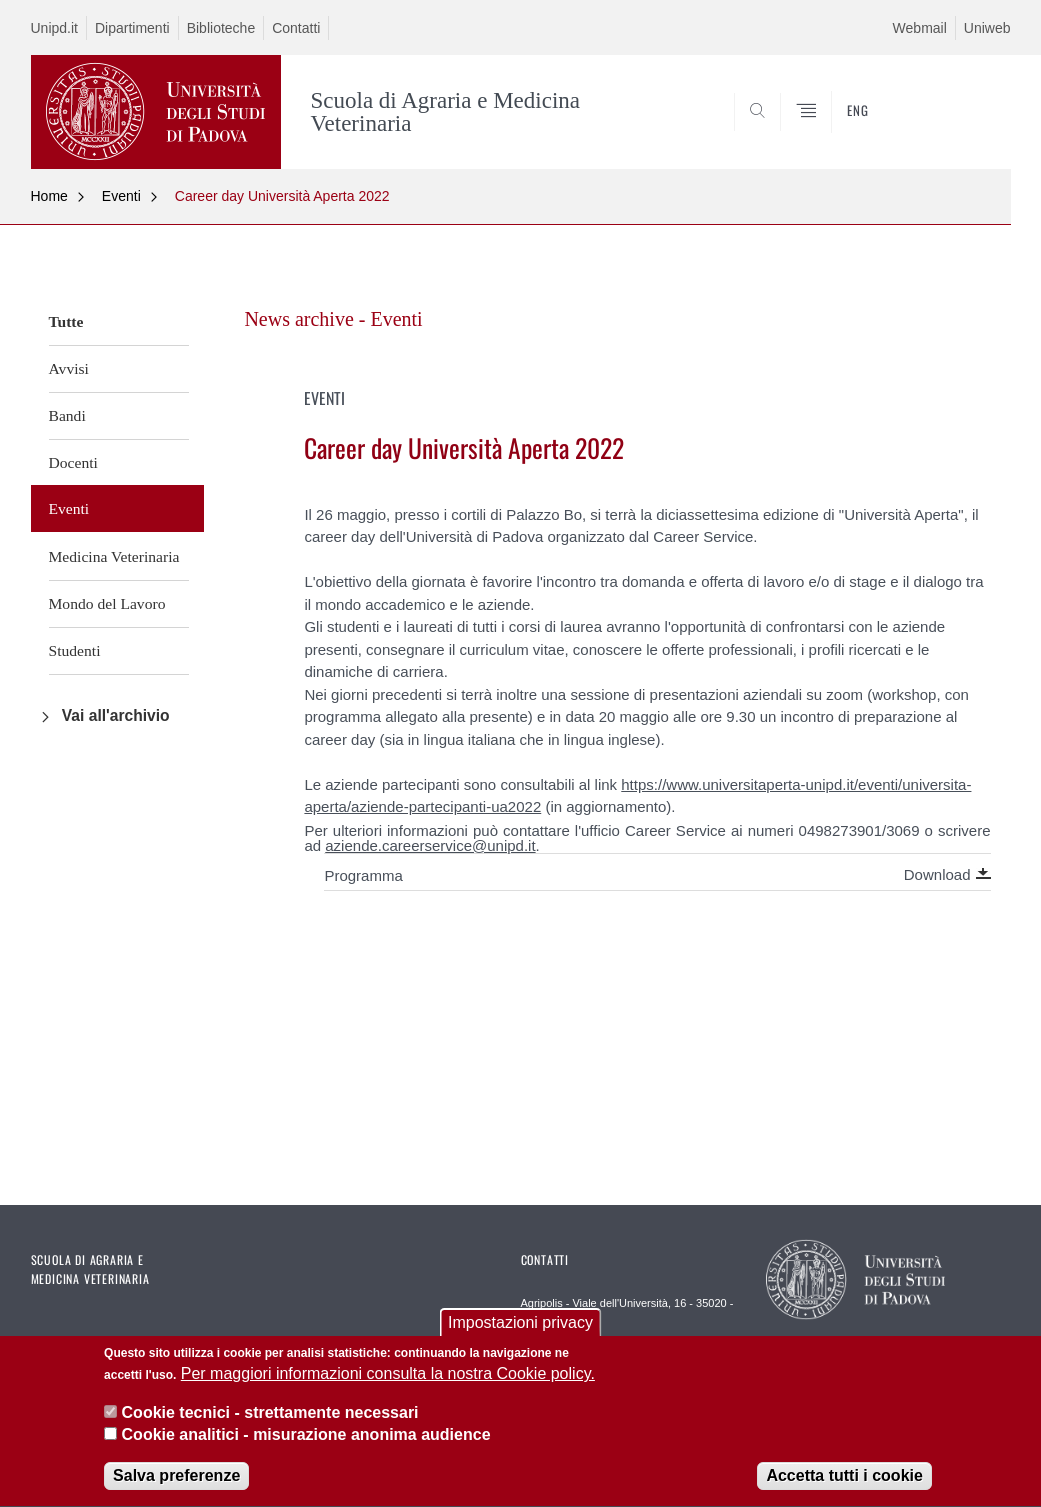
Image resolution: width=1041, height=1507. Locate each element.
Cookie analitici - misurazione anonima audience (306, 1437)
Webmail (920, 28)
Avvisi (69, 368)
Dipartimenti (132, 28)
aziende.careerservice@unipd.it (430, 845)
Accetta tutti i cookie (844, 1478)
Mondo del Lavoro (107, 603)
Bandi (67, 415)
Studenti (75, 650)
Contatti (296, 28)
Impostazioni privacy (520, 1325)
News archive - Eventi (333, 319)
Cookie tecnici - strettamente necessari (270, 1414)
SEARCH (927, 120)
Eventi (121, 196)
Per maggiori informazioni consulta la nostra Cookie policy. (388, 1376)
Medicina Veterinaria (114, 556)
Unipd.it (54, 28)
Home (49, 196)
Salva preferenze (176, 1478)
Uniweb (987, 28)
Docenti (73, 462)
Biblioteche (221, 28)
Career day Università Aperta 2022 (282, 196)
